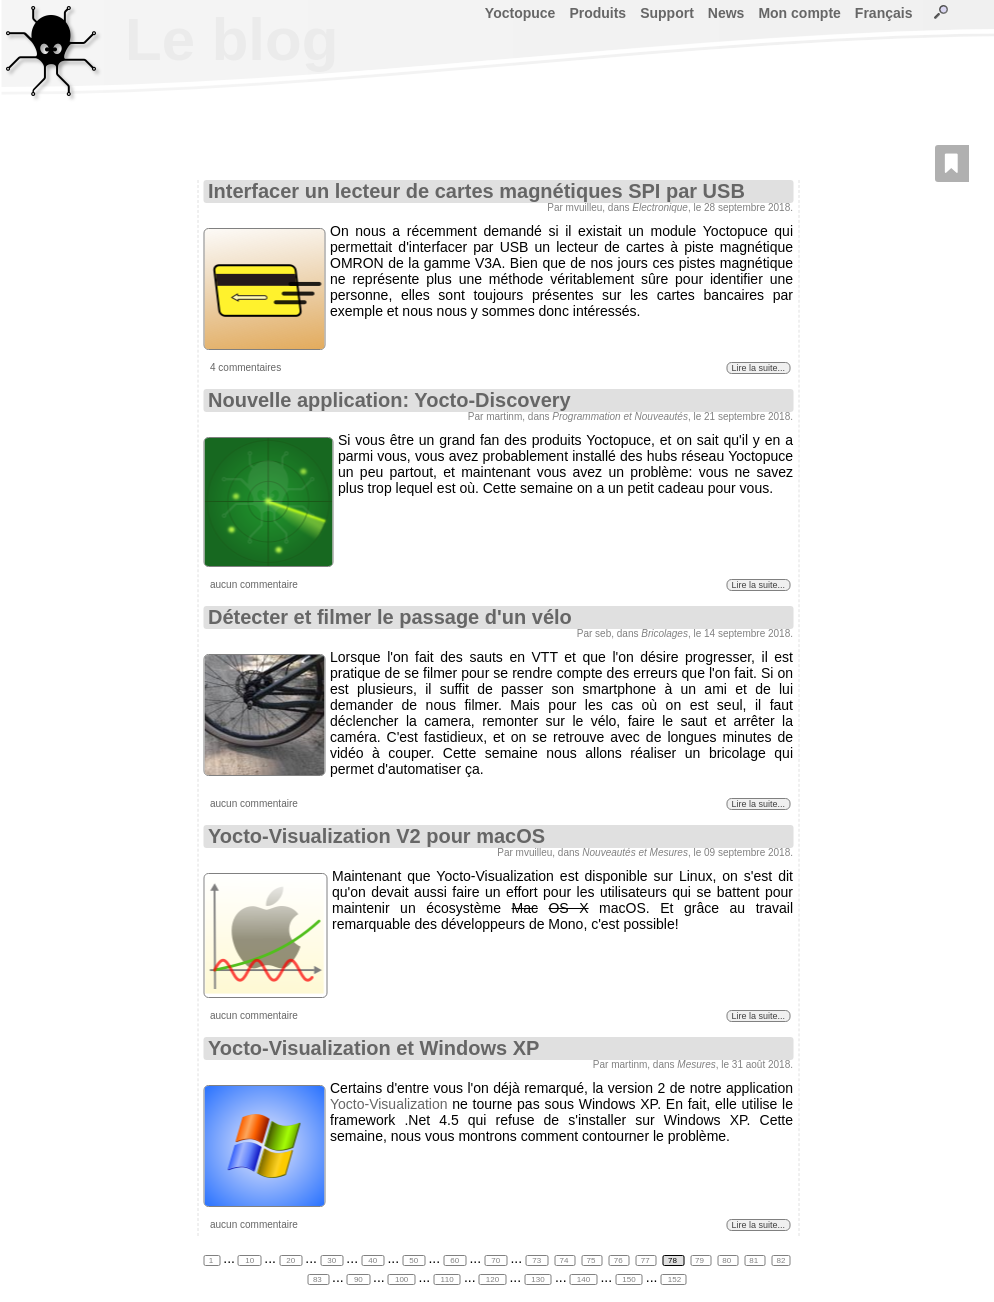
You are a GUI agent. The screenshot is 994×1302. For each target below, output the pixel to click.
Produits (597, 13)
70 (495, 1260)
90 (358, 1279)
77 (646, 1260)
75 (592, 1260)
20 (290, 1260)
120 (493, 1279)
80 (727, 1260)
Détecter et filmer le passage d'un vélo (390, 617)
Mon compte (799, 13)
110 (447, 1279)
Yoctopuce (520, 13)
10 (249, 1260)
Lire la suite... (758, 368)
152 (674, 1279)
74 (564, 1260)
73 (536, 1260)
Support (667, 13)
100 (402, 1279)
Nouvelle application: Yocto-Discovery (389, 400)
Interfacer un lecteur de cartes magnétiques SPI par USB (476, 191)
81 (754, 1260)
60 (454, 1260)
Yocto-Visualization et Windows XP (373, 1048)
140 (584, 1279)
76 (619, 1260)
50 (413, 1260)
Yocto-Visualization (389, 1104)
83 (318, 1279)
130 (538, 1279)
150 (629, 1279)
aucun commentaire (254, 584)
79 (700, 1260)
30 (331, 1260)
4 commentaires (245, 367)
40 (372, 1260)
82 (780, 1260)
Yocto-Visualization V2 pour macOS (376, 836)
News (726, 13)
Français (884, 13)
